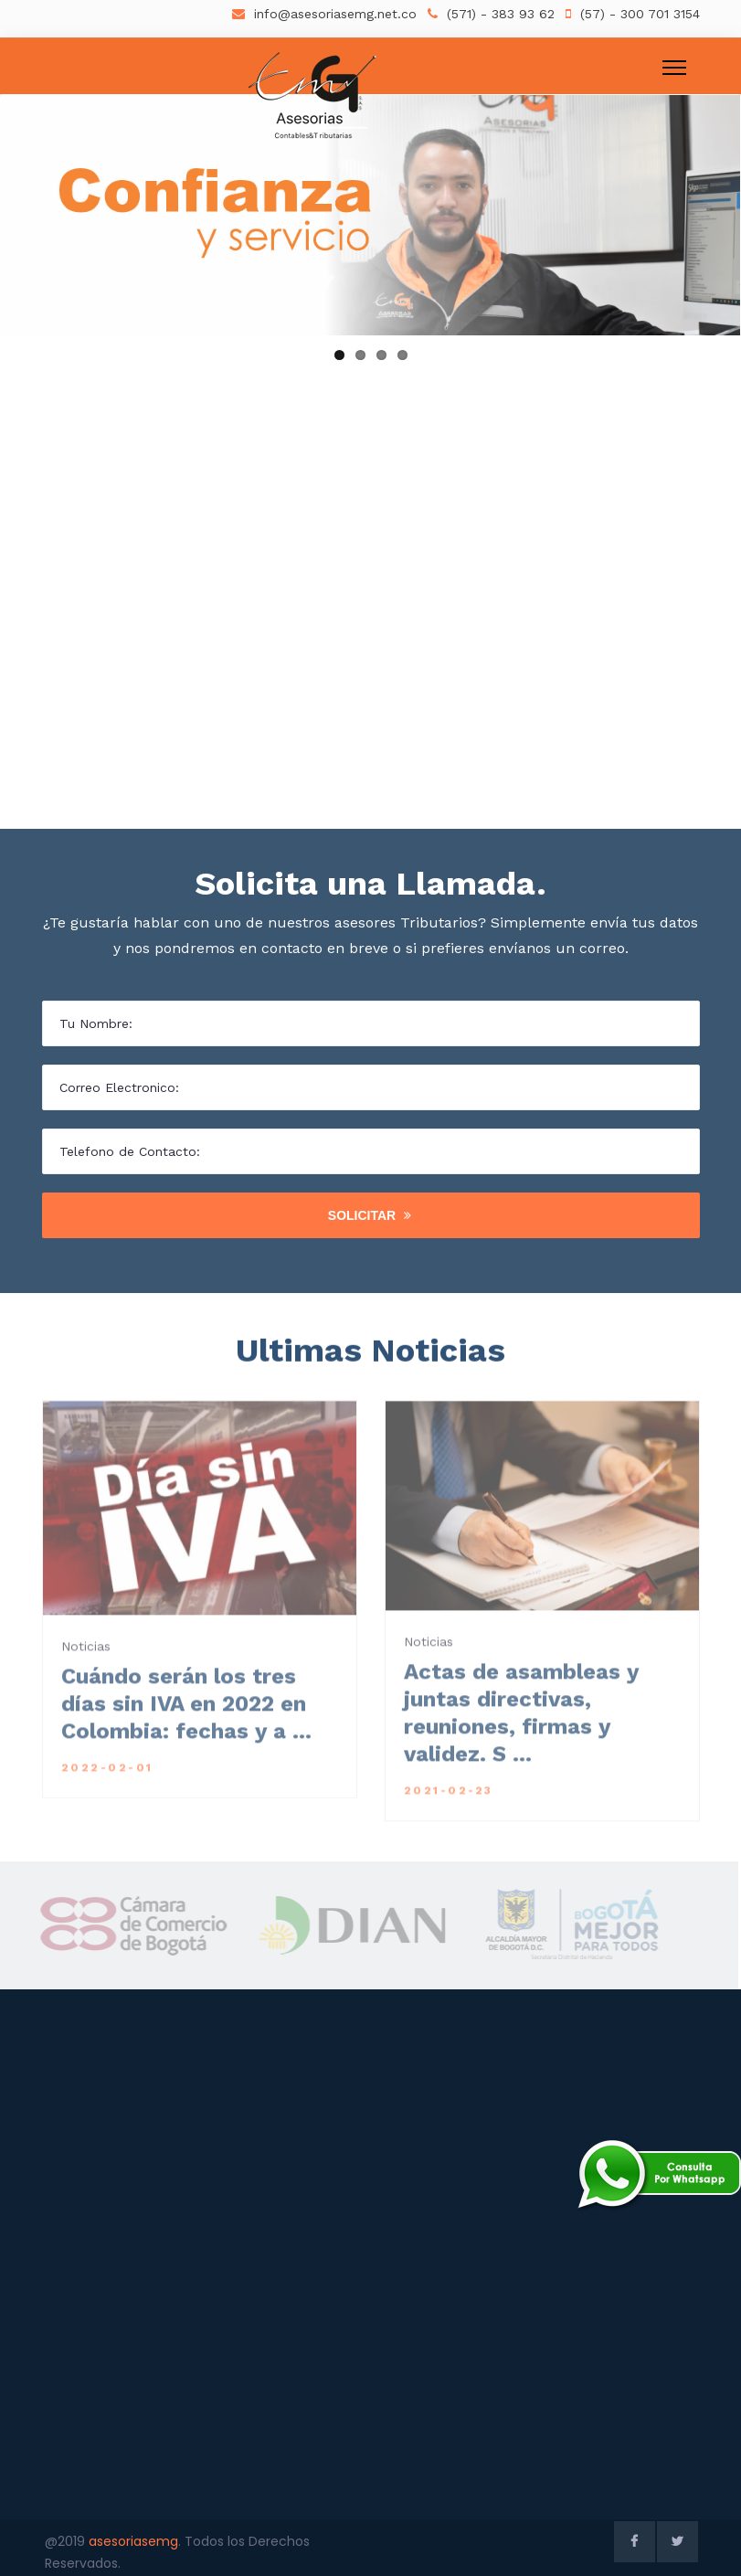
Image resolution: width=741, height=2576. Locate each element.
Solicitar (369, 1215)
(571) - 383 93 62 (501, 13)
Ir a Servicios (624, 420)
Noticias (86, 1656)
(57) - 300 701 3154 (640, 13)
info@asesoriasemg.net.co (335, 13)
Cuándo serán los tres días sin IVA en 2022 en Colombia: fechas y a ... (186, 1714)
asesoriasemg (133, 2541)
